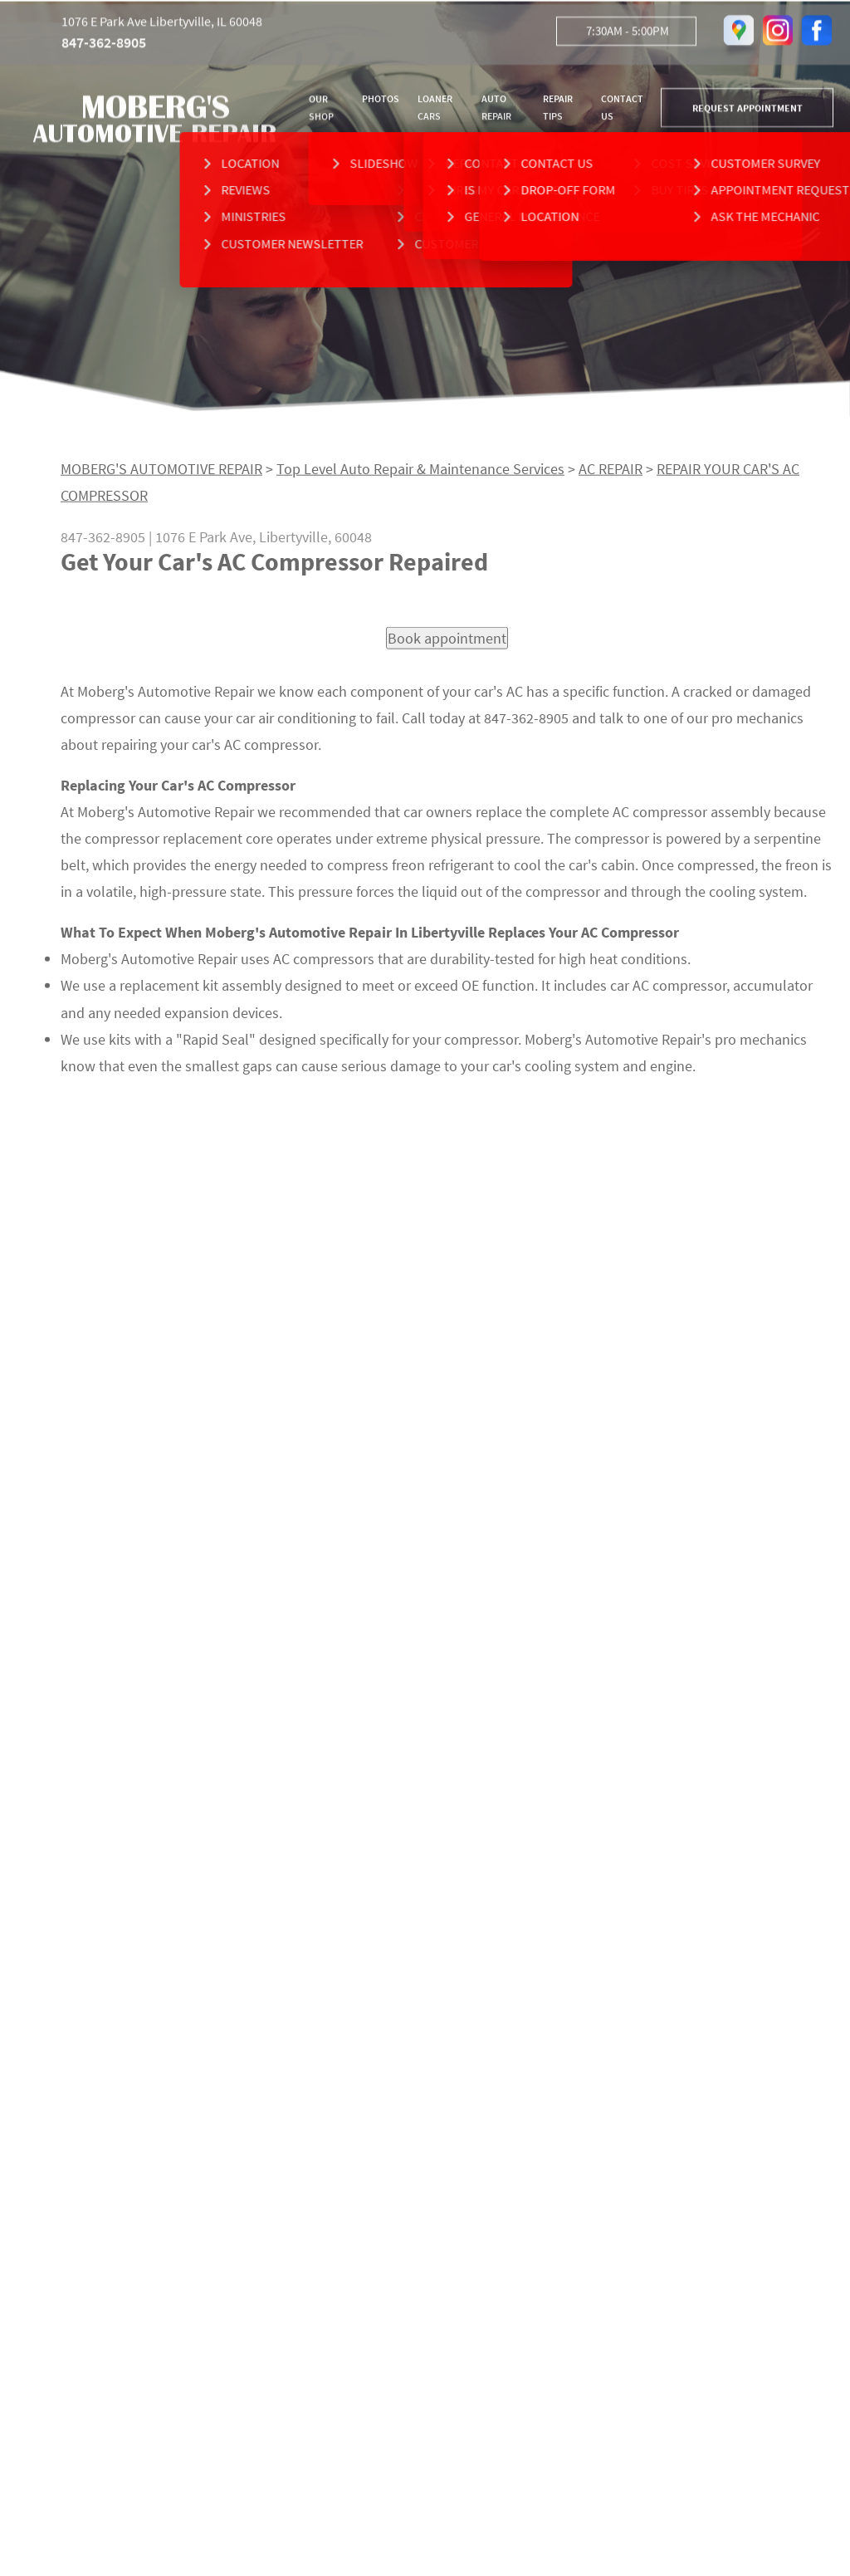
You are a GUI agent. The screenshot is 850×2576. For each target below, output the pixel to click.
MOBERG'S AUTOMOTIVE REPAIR (161, 474)
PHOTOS (380, 101)
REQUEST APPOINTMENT (747, 111)
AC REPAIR (610, 474)
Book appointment (447, 644)
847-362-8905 (103, 46)
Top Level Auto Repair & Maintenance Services (420, 474)
